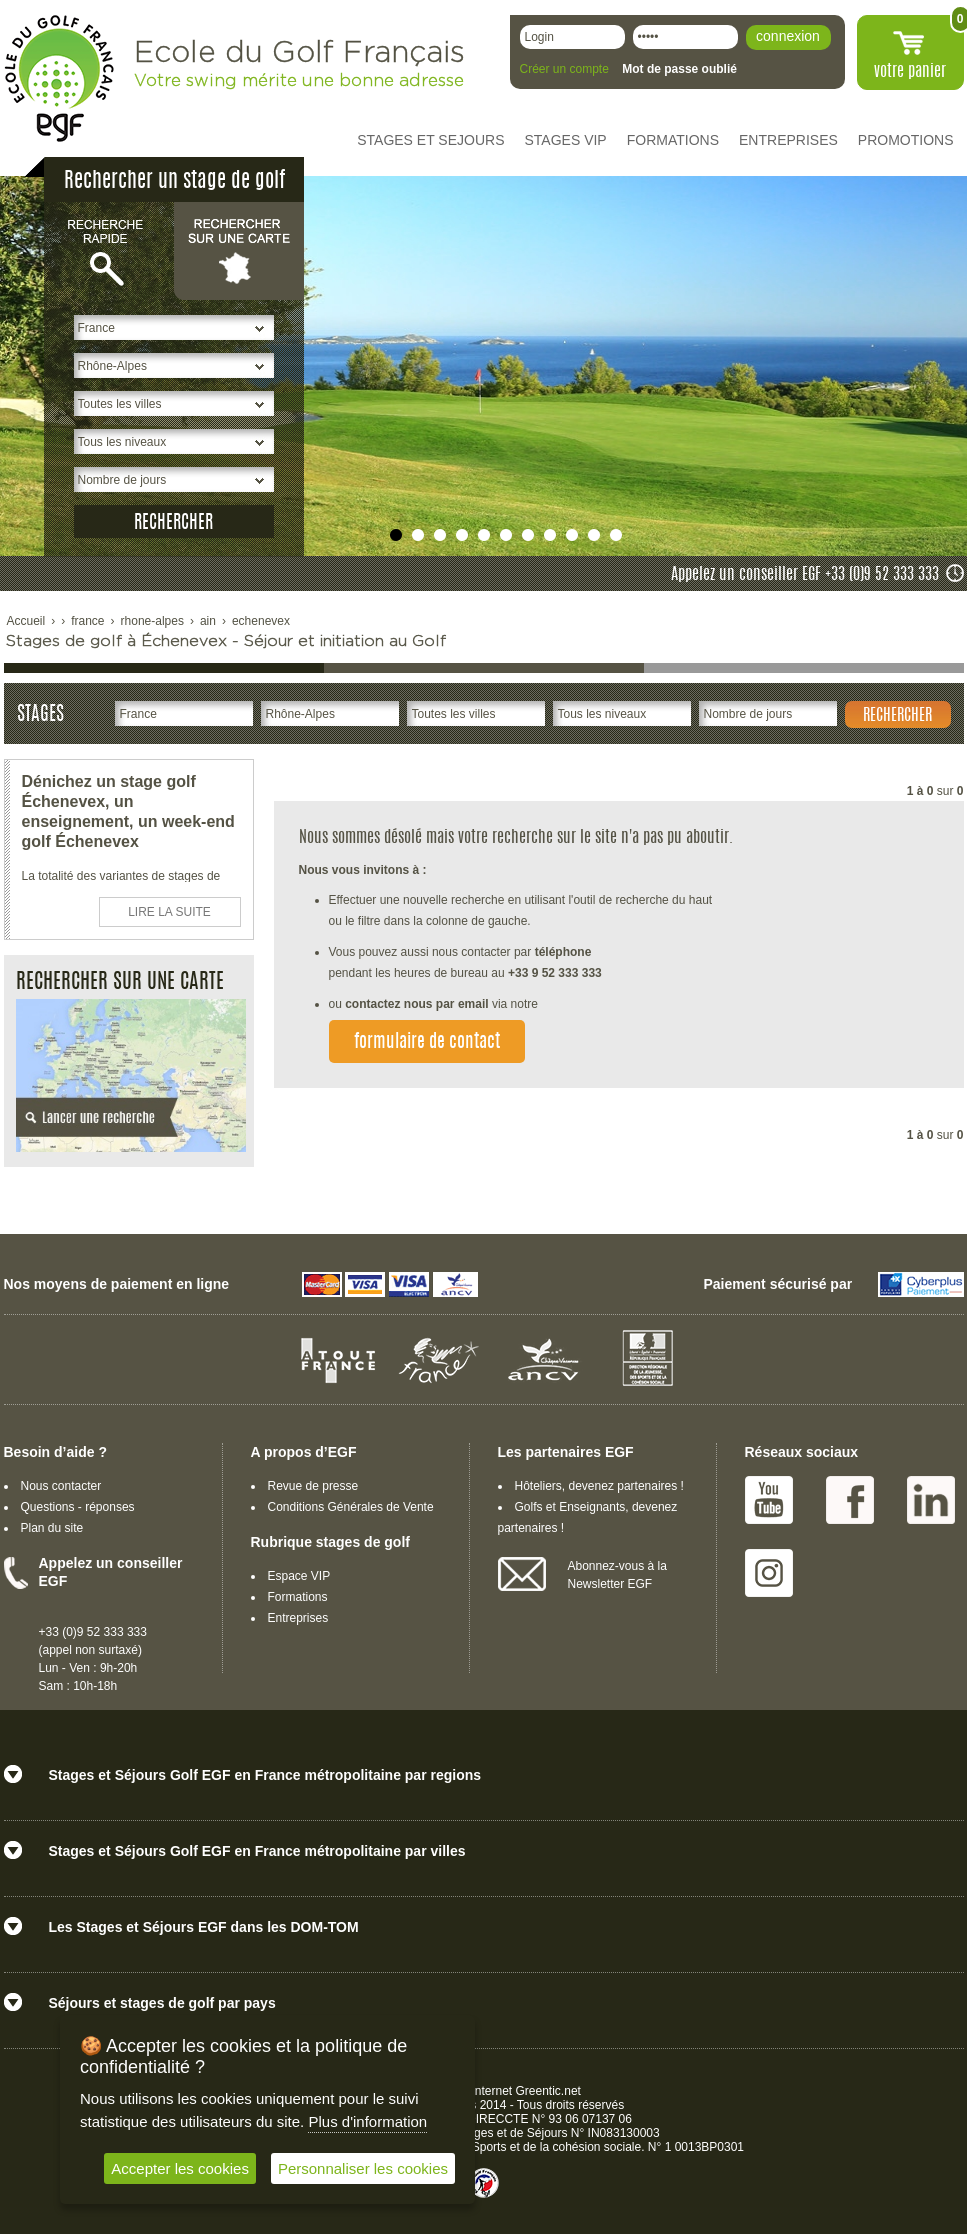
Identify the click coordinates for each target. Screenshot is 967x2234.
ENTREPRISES (788, 140)
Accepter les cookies (180, 2168)
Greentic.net (548, 2091)
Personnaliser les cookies (363, 2168)
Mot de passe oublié (679, 69)
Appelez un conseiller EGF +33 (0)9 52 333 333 (805, 575)
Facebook (850, 1500)
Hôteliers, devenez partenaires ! (599, 1486)
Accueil (26, 621)
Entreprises (298, 1618)
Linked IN (931, 1500)
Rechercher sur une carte (239, 250)
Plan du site (52, 1528)
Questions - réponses (78, 1507)
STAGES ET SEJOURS (430, 140)
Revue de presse (313, 1486)
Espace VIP (299, 1576)
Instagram (769, 1573)
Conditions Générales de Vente (351, 1507)
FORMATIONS (673, 140)
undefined (396, 535)
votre (910, 72)
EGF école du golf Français (59, 78)
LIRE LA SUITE (169, 912)
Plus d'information (367, 2121)
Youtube (769, 1500)
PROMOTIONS (906, 140)
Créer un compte (564, 69)
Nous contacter (61, 1486)
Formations (298, 1597)
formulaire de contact (427, 1043)
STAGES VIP (566, 140)
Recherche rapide (109, 250)
